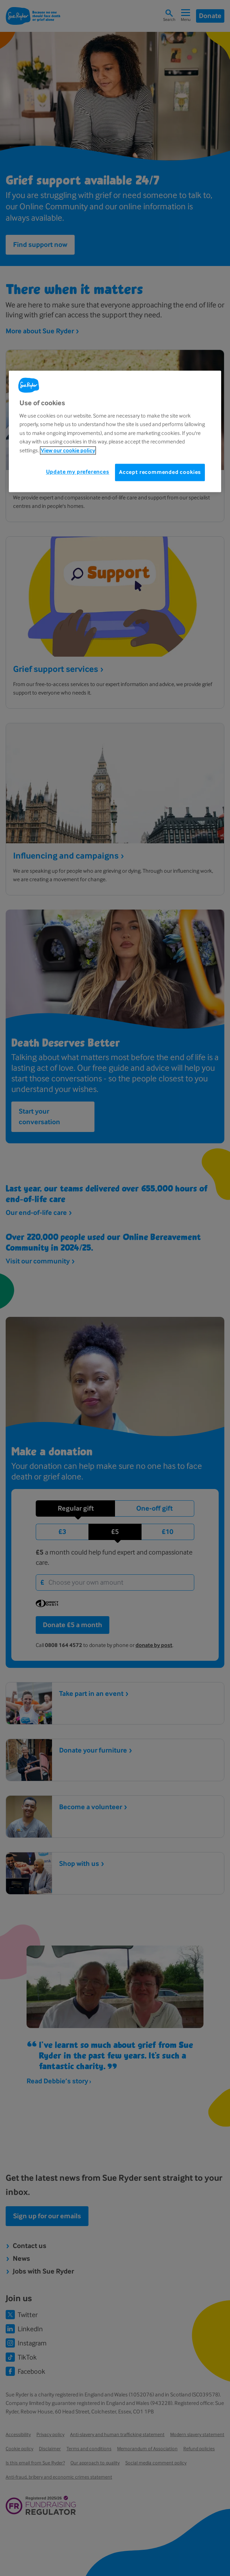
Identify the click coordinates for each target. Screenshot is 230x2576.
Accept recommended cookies (160, 472)
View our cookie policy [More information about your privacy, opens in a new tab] (68, 450)
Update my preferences (77, 471)
